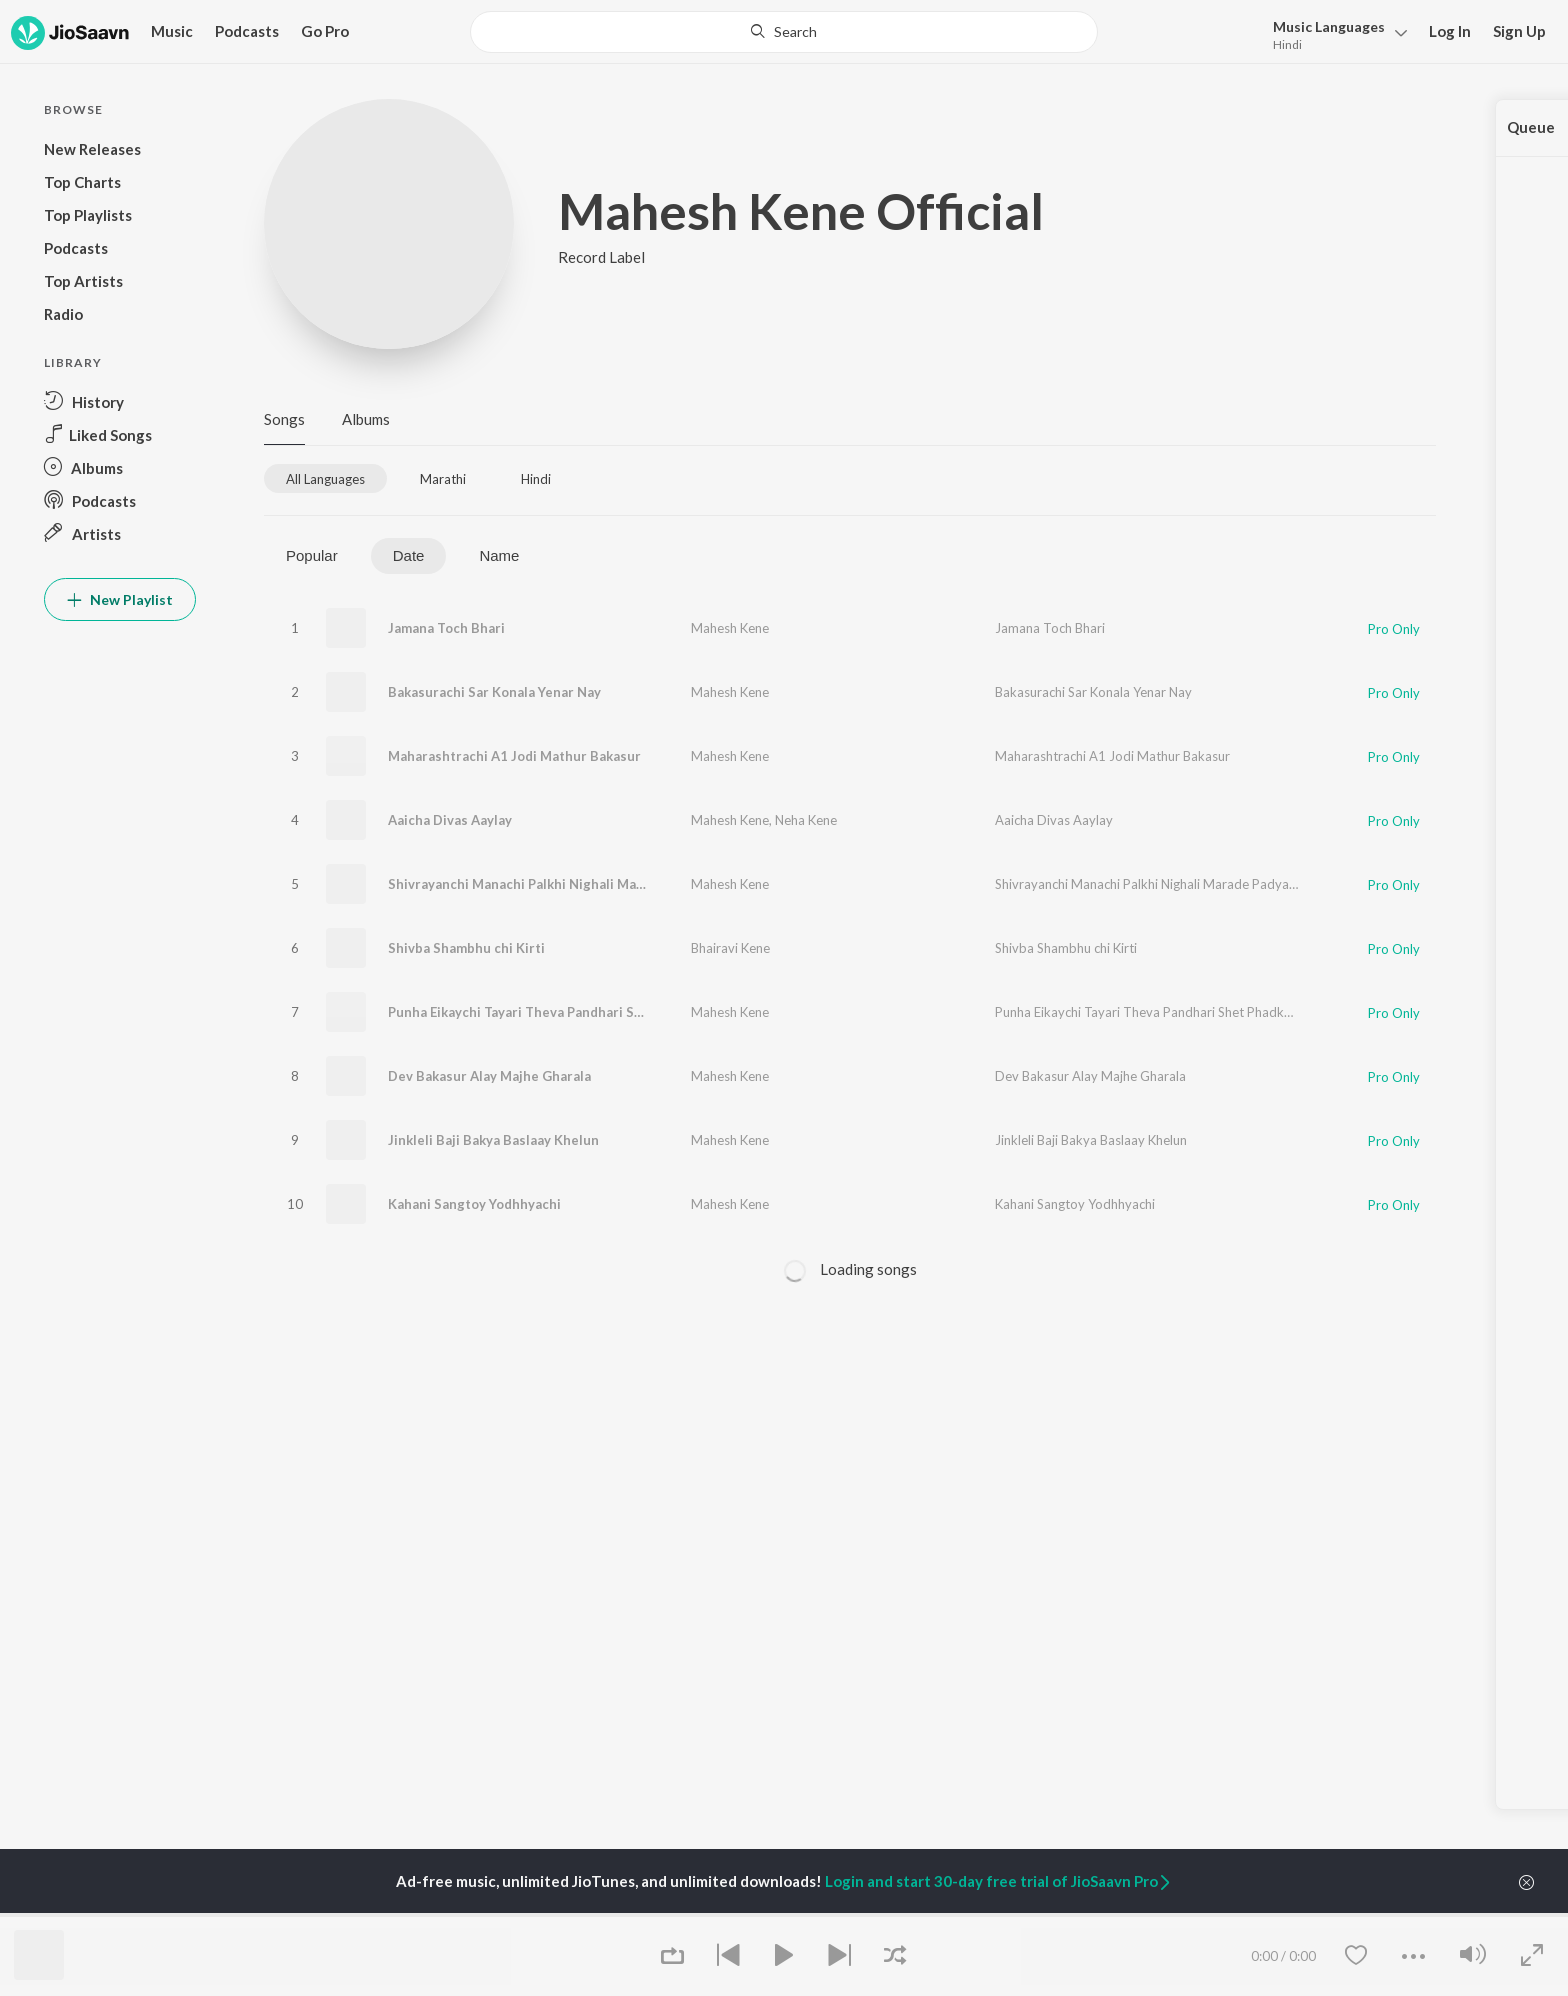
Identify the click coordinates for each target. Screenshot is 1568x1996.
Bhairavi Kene (730, 948)
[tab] (325, 478)
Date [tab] (409, 555)
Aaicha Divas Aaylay (450, 820)
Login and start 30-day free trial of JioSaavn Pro (999, 1881)
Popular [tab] (312, 555)
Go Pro (325, 31)
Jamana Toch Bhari (446, 628)
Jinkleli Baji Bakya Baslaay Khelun (493, 1140)
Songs (284, 419)
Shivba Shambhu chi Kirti (466, 948)
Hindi (1287, 44)
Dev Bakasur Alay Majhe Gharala (489, 1076)
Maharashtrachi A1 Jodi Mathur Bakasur (514, 756)
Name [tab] (499, 555)
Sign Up (1519, 31)
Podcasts (247, 31)
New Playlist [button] (120, 599)
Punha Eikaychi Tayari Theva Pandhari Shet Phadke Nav (560, 1012)
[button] (1334, 33)
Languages (1329, 26)
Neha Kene (806, 820)
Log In (1450, 31)
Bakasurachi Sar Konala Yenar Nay (494, 692)
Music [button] (172, 31)
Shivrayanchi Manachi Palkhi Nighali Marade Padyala (552, 884)
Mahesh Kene (730, 628)
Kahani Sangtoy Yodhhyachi (474, 1204)
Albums (366, 419)
